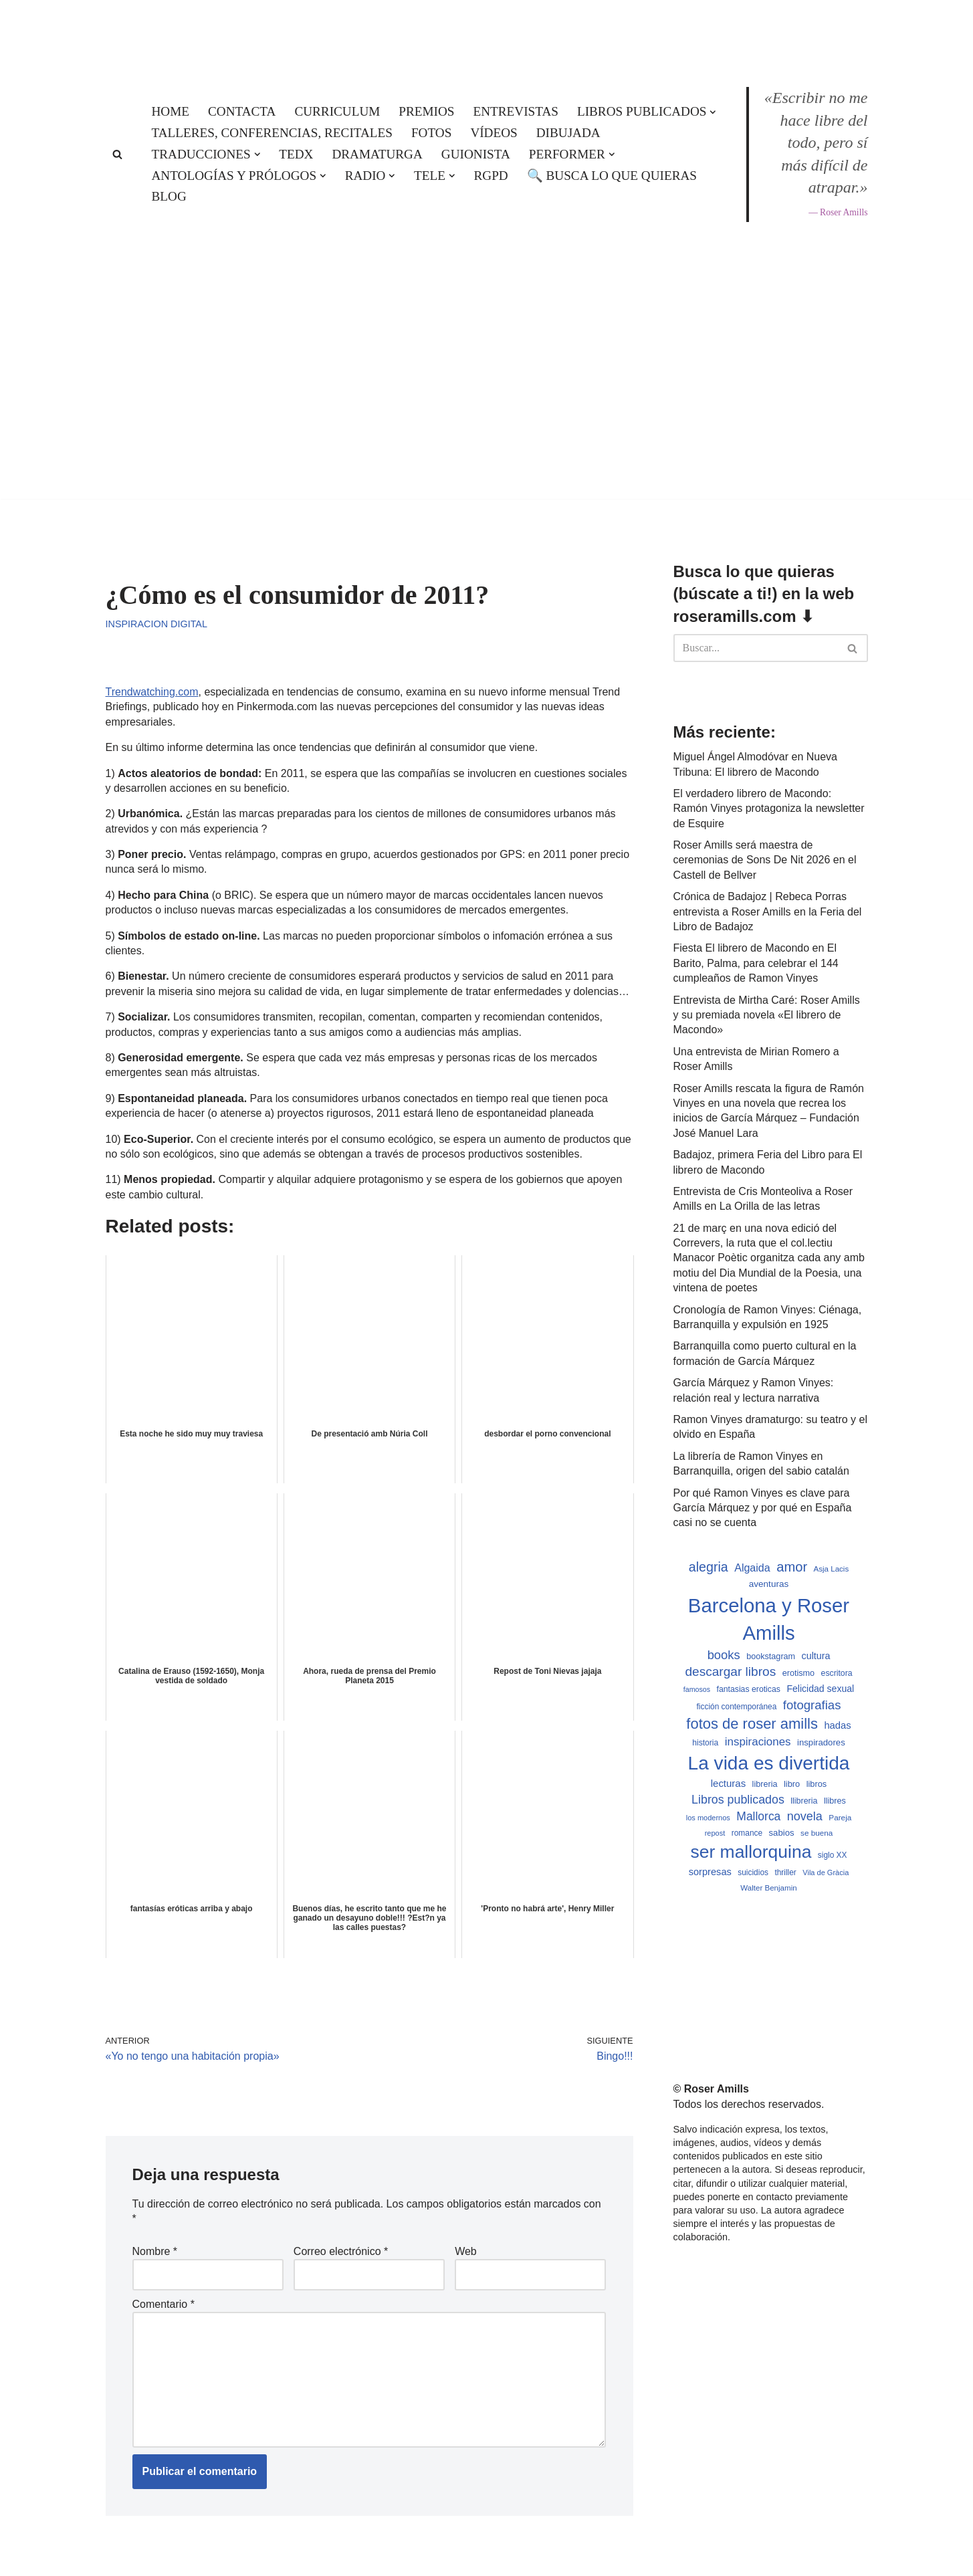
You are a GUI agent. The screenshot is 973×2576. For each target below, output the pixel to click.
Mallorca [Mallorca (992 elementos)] (758, 1816)
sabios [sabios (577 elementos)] (781, 1833)
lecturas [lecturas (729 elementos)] (728, 1783)
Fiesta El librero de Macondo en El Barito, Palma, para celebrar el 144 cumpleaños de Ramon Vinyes (756, 963)
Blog (169, 196)
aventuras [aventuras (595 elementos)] (768, 1584)
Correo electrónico (341, 2251)
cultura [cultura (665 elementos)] (816, 1655)
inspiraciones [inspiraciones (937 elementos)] (758, 1741)
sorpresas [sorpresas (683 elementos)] (710, 1871)
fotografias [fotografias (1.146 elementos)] (812, 1705)
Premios (426, 111)
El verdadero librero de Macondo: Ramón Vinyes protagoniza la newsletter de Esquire (769, 808)
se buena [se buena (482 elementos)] (816, 1832)
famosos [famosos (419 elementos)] (696, 1689)
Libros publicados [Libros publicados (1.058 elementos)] (737, 1799)
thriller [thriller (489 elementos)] (785, 1872)
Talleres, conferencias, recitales (272, 133)
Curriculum (337, 111)
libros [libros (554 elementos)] (816, 1784)
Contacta (242, 111)
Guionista (475, 154)
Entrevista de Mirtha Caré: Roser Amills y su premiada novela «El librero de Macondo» (766, 1015)
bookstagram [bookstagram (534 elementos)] (770, 1656)
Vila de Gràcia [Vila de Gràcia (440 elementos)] (825, 1872)
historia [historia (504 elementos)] (705, 1742)
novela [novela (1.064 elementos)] (805, 1816)
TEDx (296, 154)
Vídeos (493, 133)
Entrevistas (515, 111)
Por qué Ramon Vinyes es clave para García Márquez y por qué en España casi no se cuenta (762, 1508)
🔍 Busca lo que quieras (612, 176)
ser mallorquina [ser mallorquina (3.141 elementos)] (751, 1852)
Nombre (155, 2251)
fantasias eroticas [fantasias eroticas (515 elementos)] (748, 1689)
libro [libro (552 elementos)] (792, 1784)
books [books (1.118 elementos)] (724, 1655)
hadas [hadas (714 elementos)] (837, 1725)
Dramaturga (377, 154)
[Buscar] (117, 154)
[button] (713, 112)
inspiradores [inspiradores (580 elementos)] (821, 1742)
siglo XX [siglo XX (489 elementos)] (832, 1855)
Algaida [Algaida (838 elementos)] (752, 1568)
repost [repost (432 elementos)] (715, 1833)
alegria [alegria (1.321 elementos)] (708, 1567)
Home (171, 111)
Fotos (431, 133)
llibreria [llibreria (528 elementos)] (803, 1801)
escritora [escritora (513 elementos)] (837, 1673)
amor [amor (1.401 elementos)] (791, 1567)
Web (466, 2251)
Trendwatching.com (152, 691)
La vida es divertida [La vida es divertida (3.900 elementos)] (769, 1763)
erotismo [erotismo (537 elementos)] (798, 1673)
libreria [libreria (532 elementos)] (765, 1784)
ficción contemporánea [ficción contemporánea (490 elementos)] (737, 1706)
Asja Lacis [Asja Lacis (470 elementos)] (831, 1569)
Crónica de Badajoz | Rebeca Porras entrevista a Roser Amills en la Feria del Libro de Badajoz (767, 911)
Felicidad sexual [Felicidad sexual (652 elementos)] (820, 1688)
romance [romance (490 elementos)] (747, 1833)
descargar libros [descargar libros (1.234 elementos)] (730, 1672)
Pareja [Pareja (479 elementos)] (840, 1817)
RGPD (491, 176)
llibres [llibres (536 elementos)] (835, 1801)
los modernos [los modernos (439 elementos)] (708, 1818)
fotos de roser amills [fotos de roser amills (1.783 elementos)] (752, 1723)
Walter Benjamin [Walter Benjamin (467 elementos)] (768, 1888)
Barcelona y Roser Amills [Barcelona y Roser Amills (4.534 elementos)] (768, 1619)
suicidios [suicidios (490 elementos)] (753, 1872)
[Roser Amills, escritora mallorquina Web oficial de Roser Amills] (486, 30)
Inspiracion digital (156, 624)
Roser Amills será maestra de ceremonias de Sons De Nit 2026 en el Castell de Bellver (765, 860)
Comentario (163, 2304)
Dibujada (568, 133)
